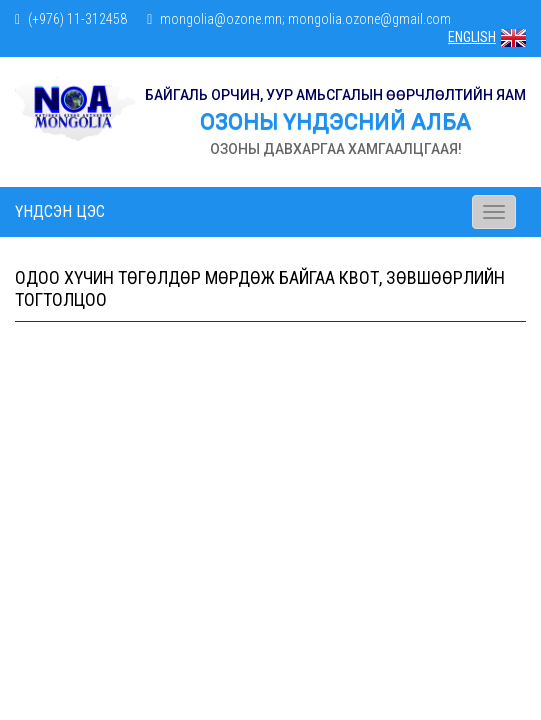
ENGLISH (487, 37)
